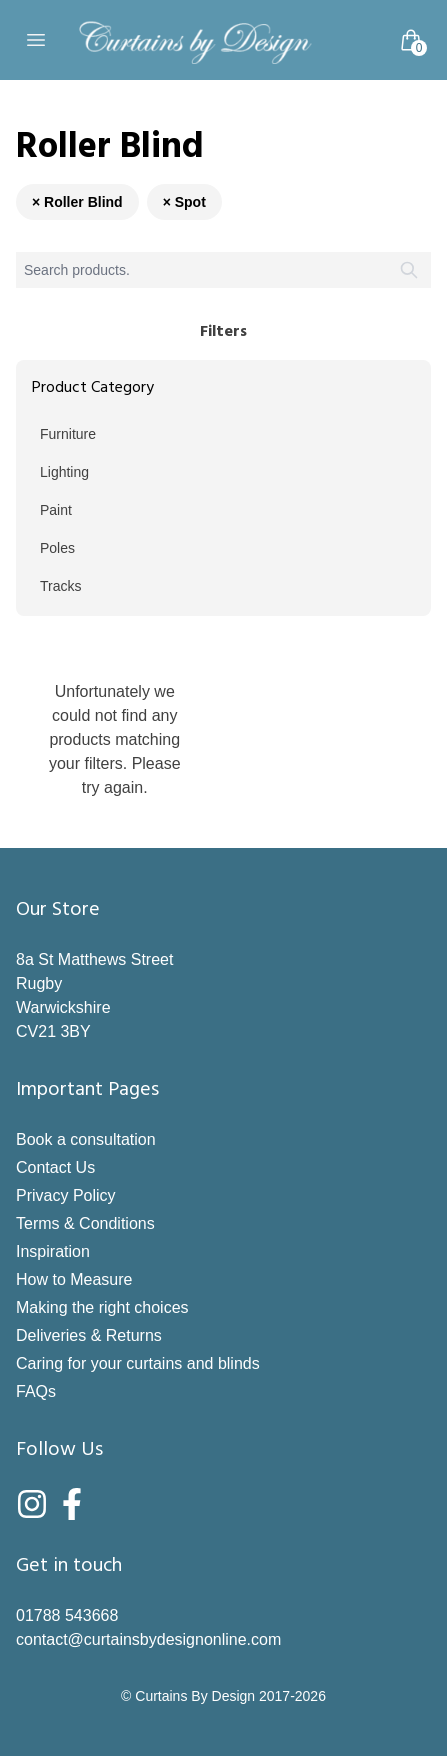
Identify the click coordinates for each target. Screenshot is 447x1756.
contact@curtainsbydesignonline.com (148, 1639)
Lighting (64, 472)
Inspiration (53, 1251)
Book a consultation (86, 1139)
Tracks (60, 586)
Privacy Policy (66, 1195)
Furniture (68, 434)
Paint (56, 510)
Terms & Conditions (85, 1223)
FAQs (36, 1391)
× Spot (184, 202)
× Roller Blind (77, 202)
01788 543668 (67, 1615)
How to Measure (74, 1279)
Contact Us (55, 1167)
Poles (57, 548)
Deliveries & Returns (89, 1335)
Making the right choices (102, 1307)
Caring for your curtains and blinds (138, 1363)
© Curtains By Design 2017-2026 (223, 1696)
